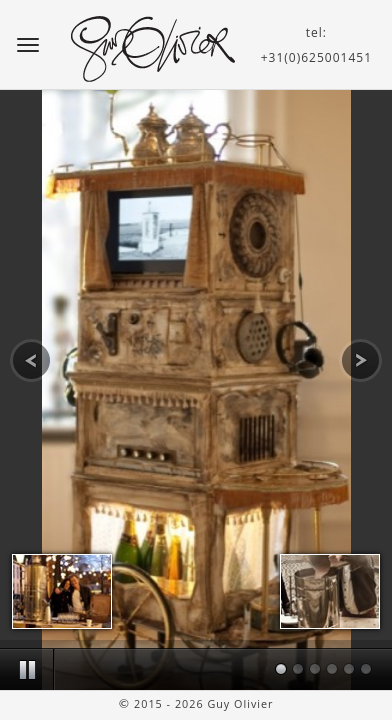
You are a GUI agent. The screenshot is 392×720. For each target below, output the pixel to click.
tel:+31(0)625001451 (316, 45)
